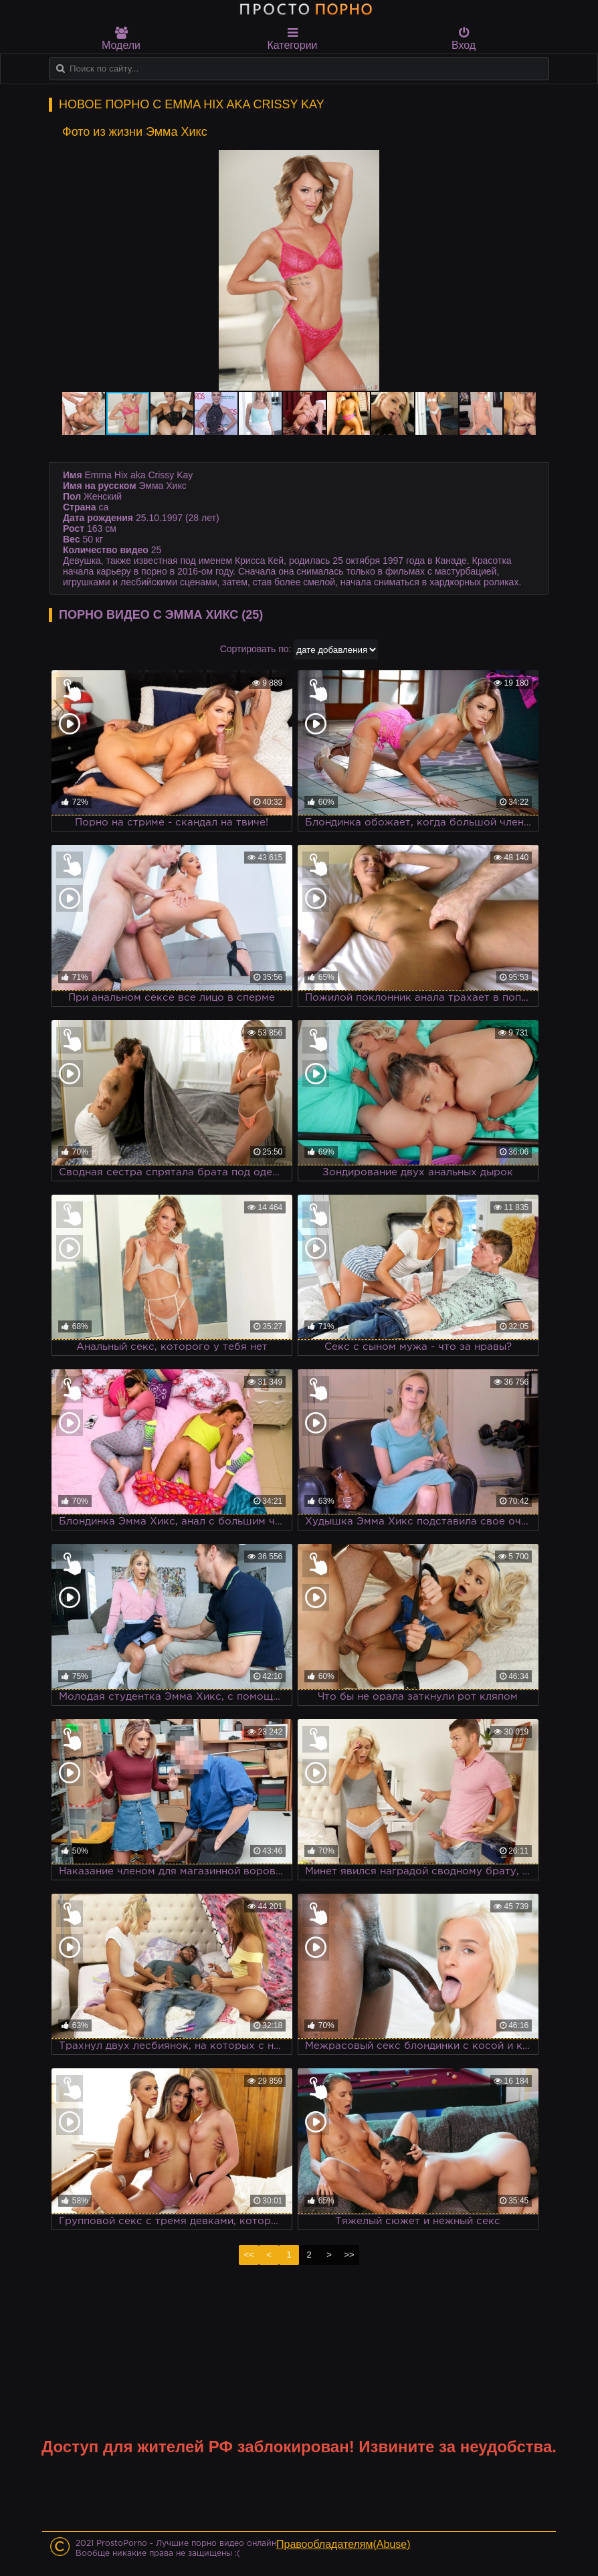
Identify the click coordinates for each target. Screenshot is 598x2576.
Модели (121, 39)
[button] (523, 162)
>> (349, 2255)
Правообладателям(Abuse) (343, 2544)
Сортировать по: (256, 648)
